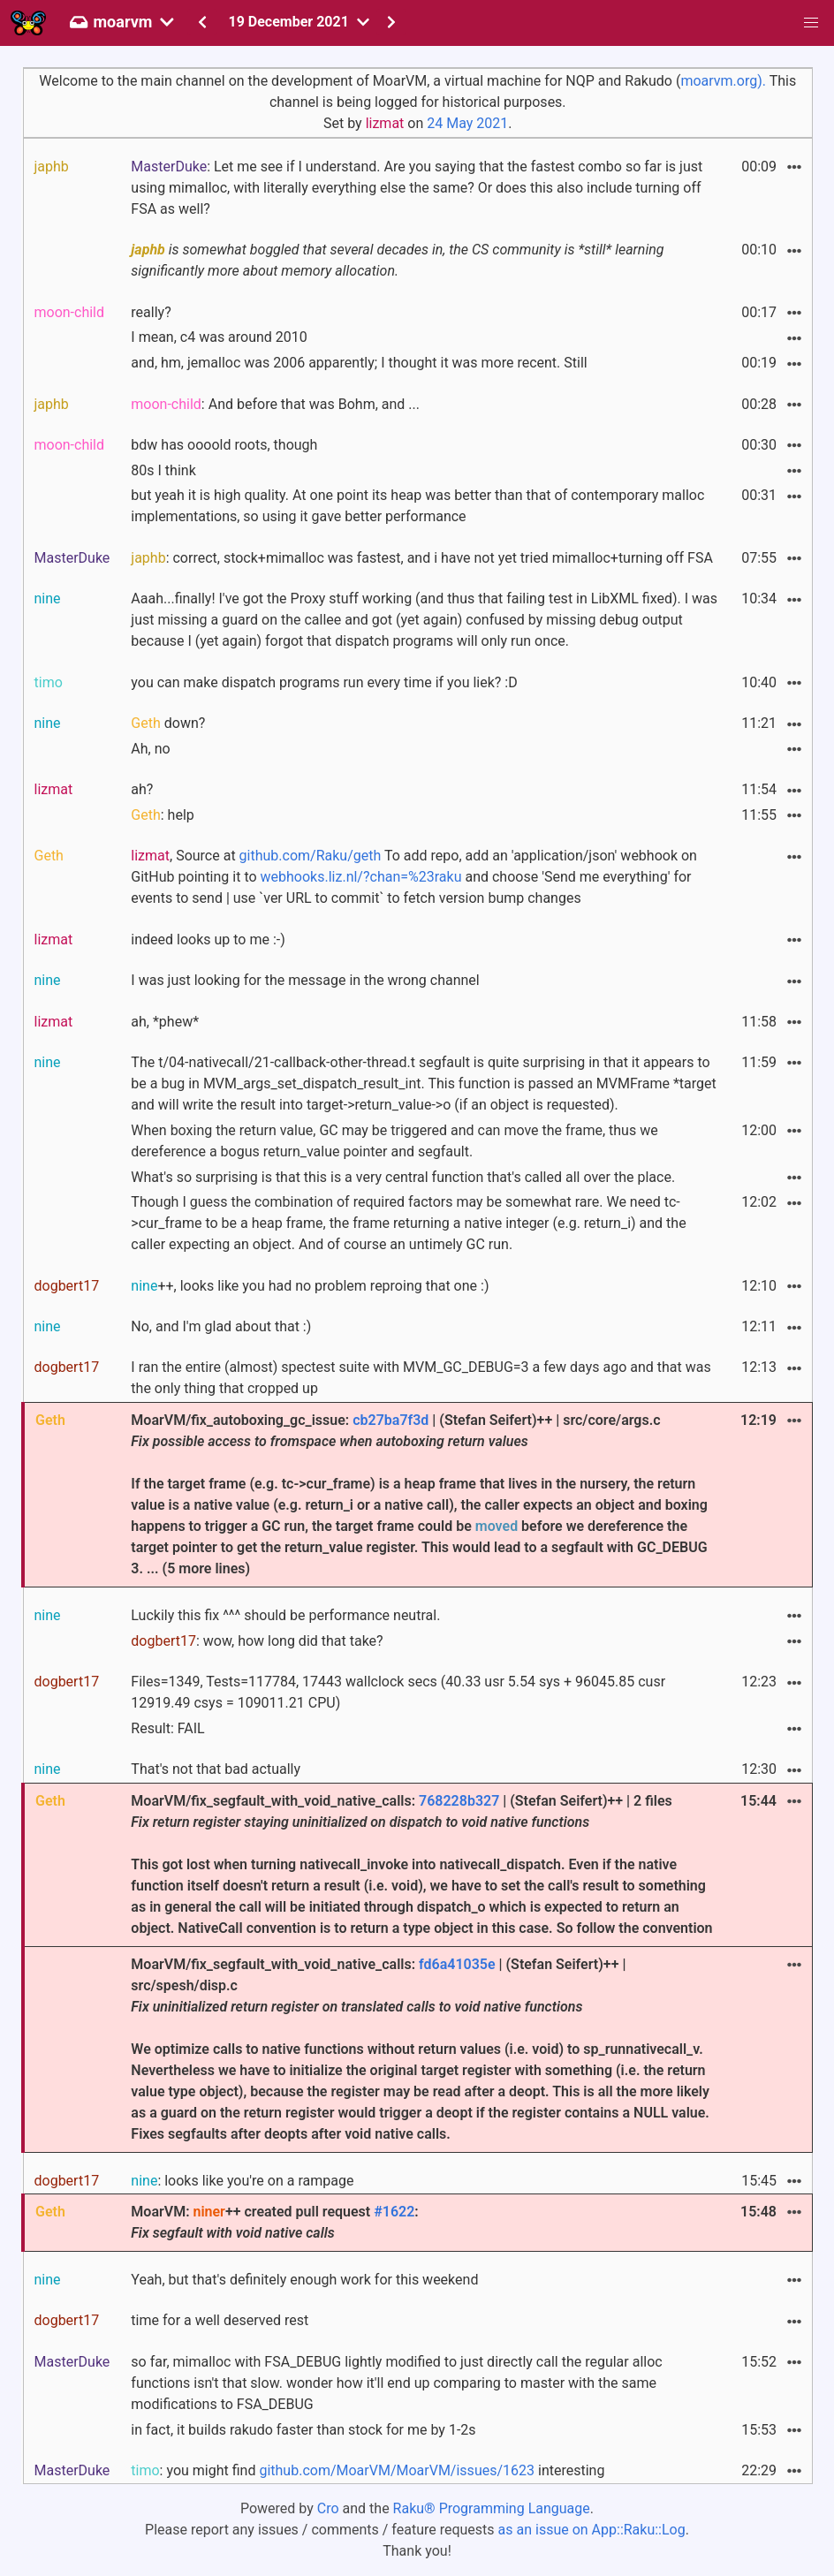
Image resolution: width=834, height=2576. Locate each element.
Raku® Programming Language (491, 2508)
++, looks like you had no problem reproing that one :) (310, 1285)
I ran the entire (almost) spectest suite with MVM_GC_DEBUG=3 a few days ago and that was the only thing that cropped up (420, 1378)
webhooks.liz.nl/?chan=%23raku (361, 876)
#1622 (394, 2211)
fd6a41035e (457, 1964)
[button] (811, 23)
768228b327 (459, 1800)
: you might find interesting (367, 2470)
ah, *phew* (165, 1021)
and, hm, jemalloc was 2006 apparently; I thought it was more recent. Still (359, 362)
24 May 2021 (467, 123)
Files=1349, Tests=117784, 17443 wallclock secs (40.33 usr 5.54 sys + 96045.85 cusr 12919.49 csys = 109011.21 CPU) (398, 1692)
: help (162, 815)
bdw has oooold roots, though (224, 444)
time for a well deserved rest (219, 2320)
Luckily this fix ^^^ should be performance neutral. (285, 1615)
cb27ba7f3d (390, 1420)
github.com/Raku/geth (310, 855)
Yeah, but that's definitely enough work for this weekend (304, 2279)
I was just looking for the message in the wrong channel (305, 980)
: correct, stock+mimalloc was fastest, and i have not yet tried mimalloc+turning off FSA (422, 557)
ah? (142, 789)
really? (151, 312)
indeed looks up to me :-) (207, 939)
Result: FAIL (167, 1728)
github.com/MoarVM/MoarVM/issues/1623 (397, 2470)
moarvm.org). (723, 80)
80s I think (163, 470)
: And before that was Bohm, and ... (275, 404)
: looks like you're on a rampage (242, 2180)
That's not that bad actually (215, 1769)
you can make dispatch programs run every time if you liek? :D (324, 682)
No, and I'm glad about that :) (221, 1326)
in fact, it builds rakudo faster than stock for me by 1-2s (303, 2429)
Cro (328, 2508)
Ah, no (150, 748)
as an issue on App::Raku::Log (592, 2529)
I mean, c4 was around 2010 (219, 337)
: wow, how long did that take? (257, 1641)
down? (168, 723)
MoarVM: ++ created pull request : (274, 2222)
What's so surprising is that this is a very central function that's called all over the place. (403, 1177)
